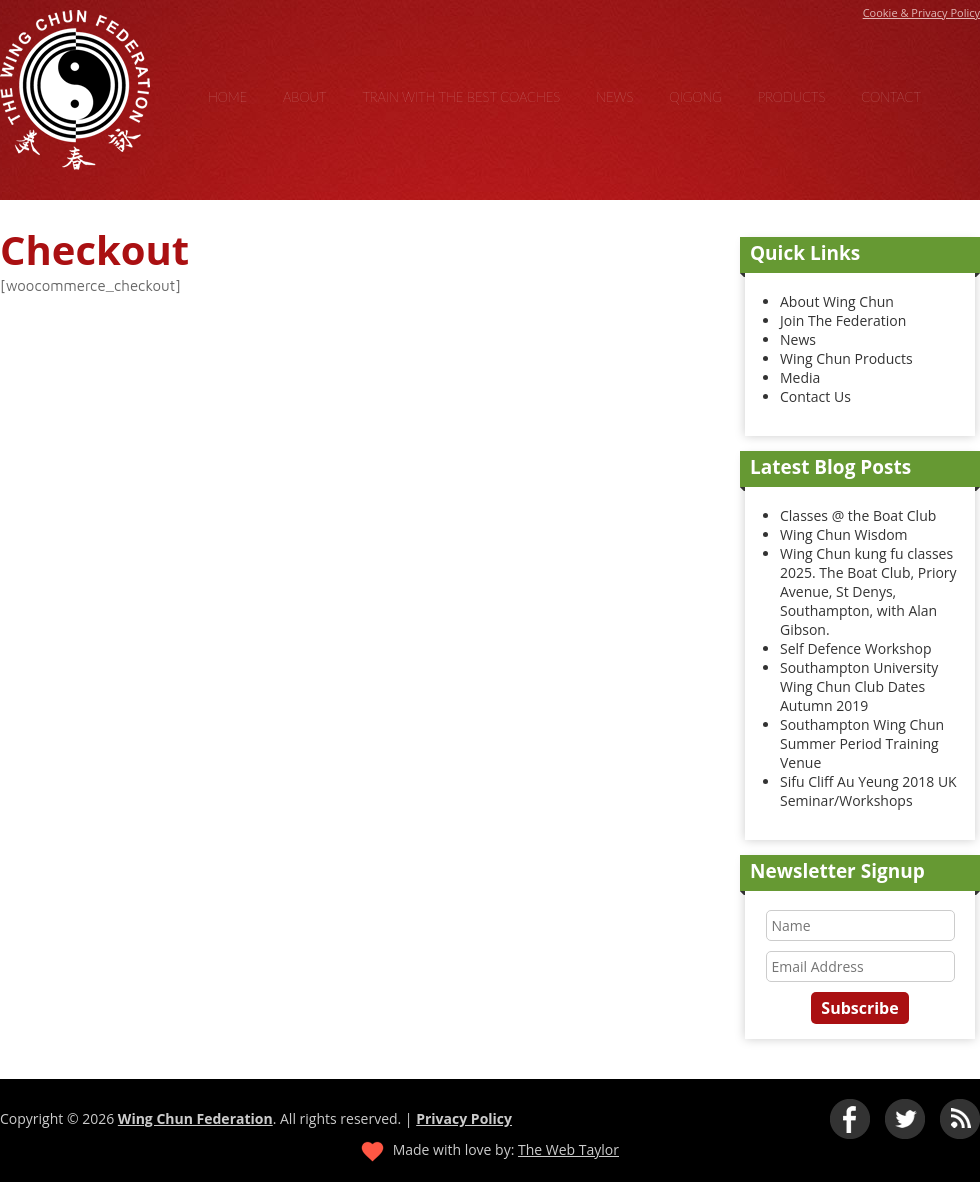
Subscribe (859, 1008)
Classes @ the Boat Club (858, 515)
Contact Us (815, 396)
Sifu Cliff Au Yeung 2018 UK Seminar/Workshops (868, 791)
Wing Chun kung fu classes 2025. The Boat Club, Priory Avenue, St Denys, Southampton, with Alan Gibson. (868, 591)
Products (791, 97)
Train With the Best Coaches (461, 97)
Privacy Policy (464, 1118)
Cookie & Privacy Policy (921, 12)
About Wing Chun (837, 301)
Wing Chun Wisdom (844, 534)
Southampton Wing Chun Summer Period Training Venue (862, 743)
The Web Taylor (568, 1149)
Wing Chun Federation (195, 1118)
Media (800, 377)
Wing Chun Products (846, 358)
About (304, 97)
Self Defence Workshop (855, 648)
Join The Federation (843, 320)
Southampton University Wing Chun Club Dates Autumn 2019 (859, 686)
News (614, 97)
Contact (891, 97)
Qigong (695, 97)
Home (227, 97)
